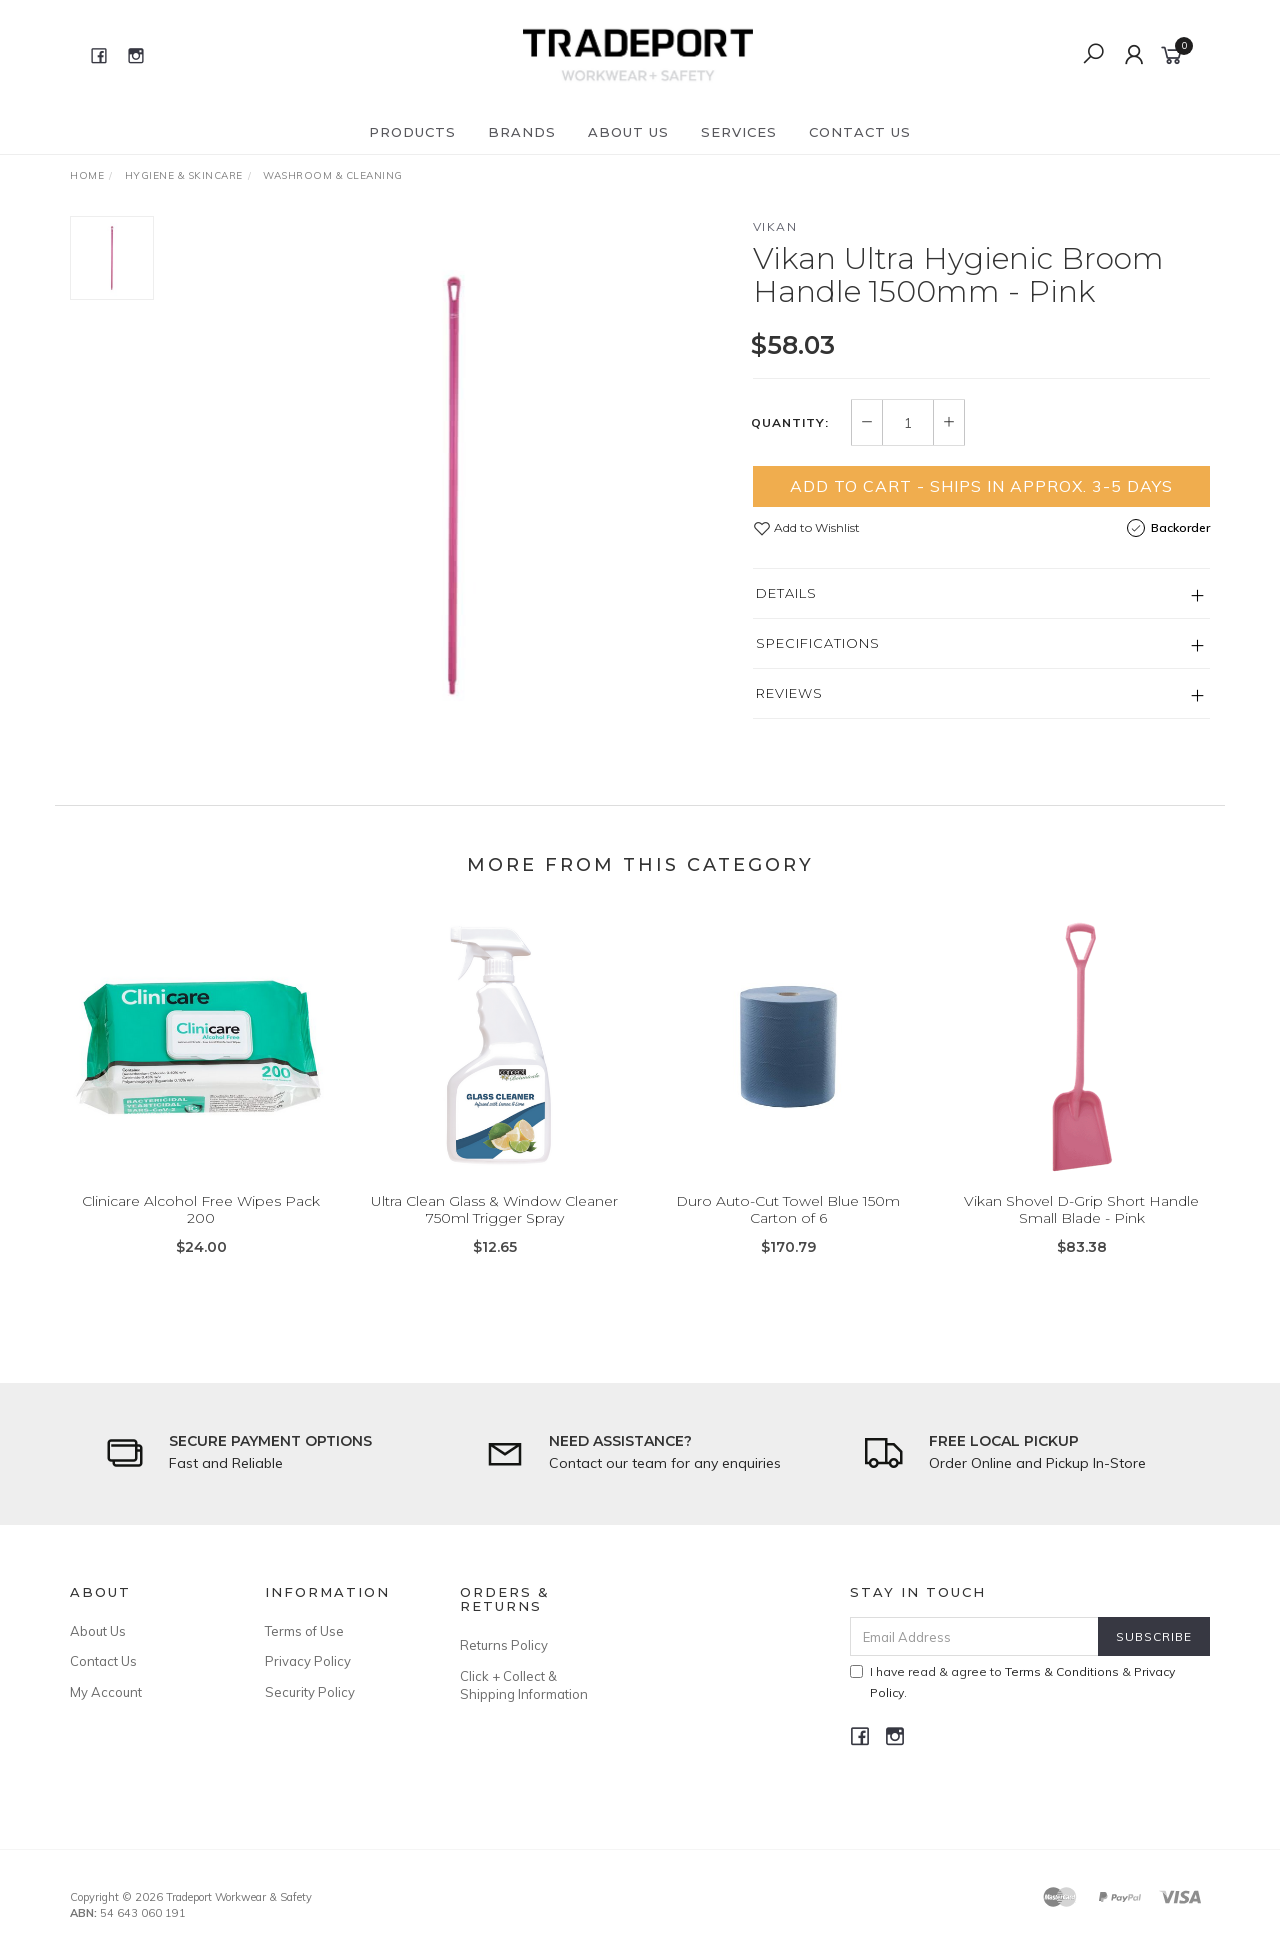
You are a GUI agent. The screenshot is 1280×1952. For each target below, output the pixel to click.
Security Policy (310, 1692)
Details (786, 593)
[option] (453, 485)
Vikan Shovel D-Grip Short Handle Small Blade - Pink (1081, 1228)
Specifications (818, 643)
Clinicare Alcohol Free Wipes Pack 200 (201, 1228)
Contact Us (860, 132)
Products (412, 132)
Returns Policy (504, 1645)
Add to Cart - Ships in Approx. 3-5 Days (981, 486)
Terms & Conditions (1062, 1671)
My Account (106, 1692)
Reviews (789, 693)
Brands (522, 132)
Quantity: (790, 423)
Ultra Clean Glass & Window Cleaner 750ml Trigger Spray (494, 1228)
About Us (628, 132)
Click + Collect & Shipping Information (524, 1685)
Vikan (775, 226)
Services (739, 132)
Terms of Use (304, 1631)
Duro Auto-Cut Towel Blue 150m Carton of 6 (788, 1228)
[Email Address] (974, 1636)
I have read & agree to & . (1012, 1682)
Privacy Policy (308, 1661)
